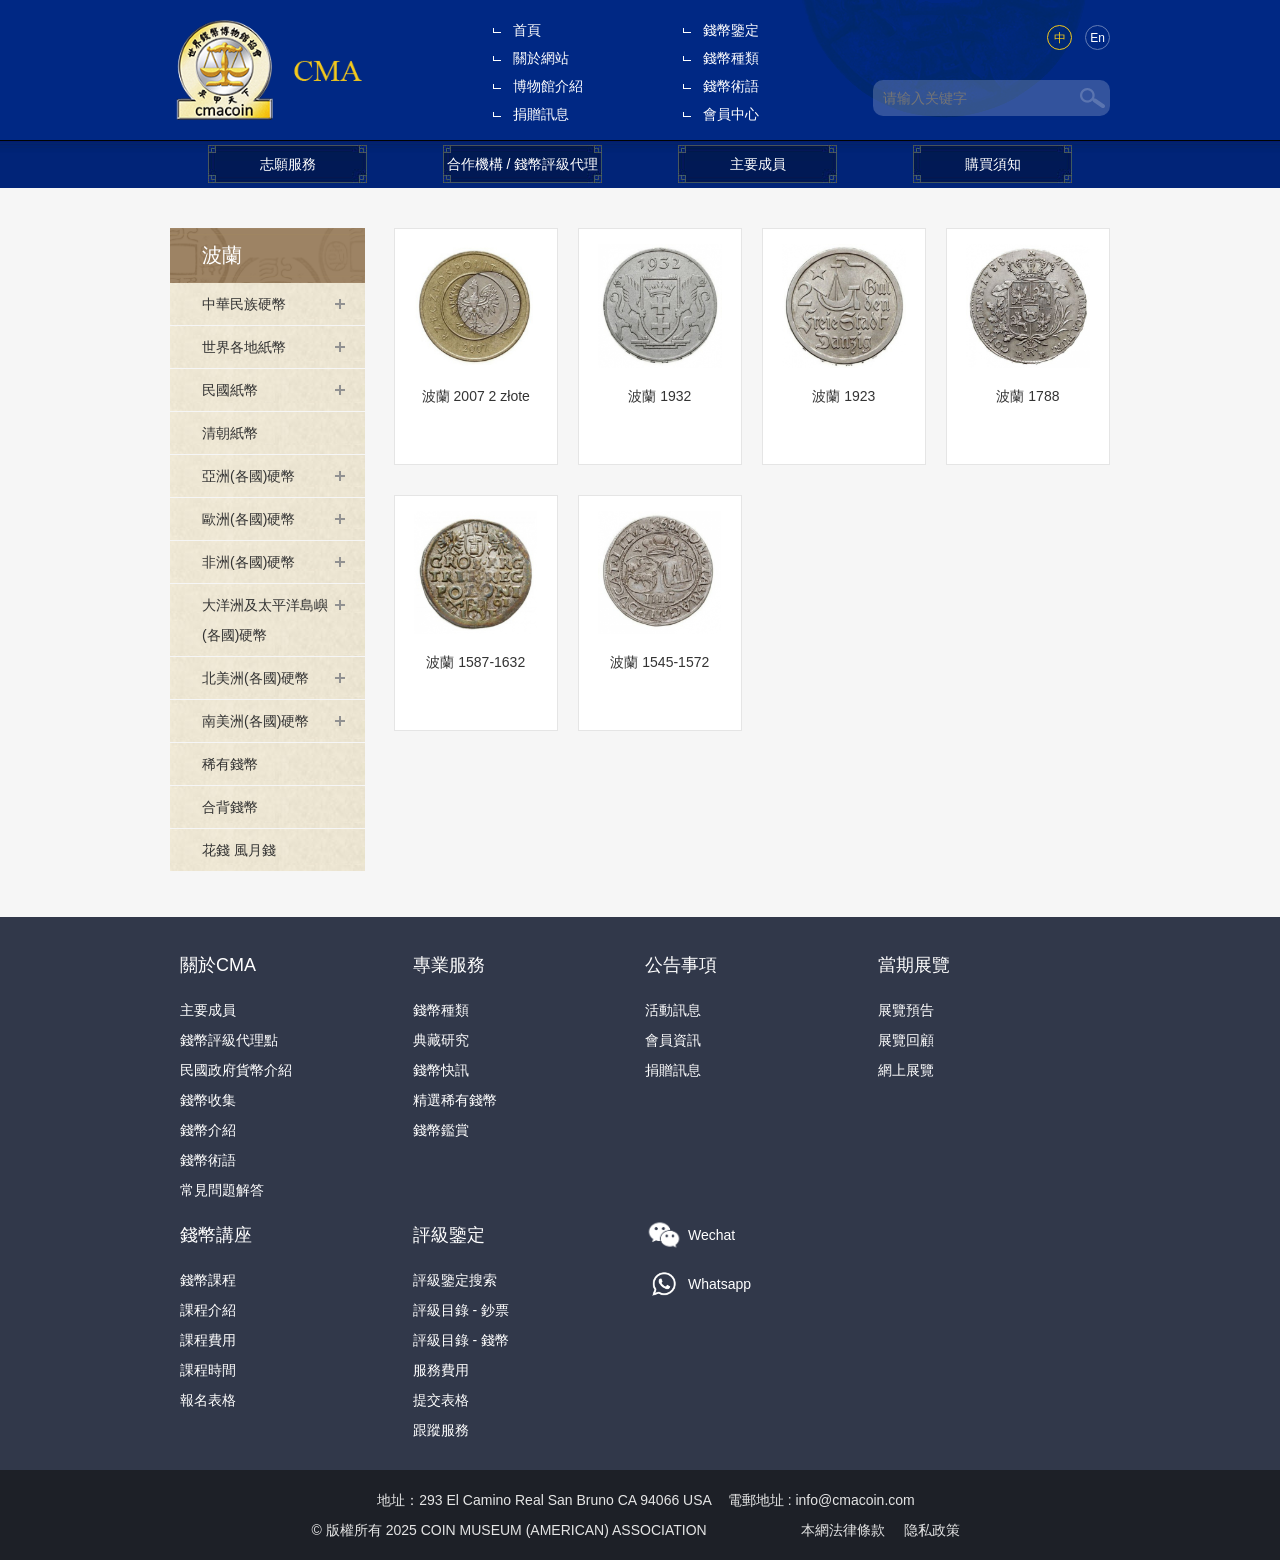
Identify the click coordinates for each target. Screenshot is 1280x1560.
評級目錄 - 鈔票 (461, 1310)
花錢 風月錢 (239, 850)
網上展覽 (906, 1070)
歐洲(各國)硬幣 (248, 519)
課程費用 (208, 1340)
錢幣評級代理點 (229, 1040)
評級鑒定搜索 (455, 1280)
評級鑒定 (449, 1235)
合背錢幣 (230, 807)
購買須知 (993, 164)
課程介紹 (208, 1310)
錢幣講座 (216, 1235)
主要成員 (758, 164)
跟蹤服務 (441, 1430)
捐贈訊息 (541, 114)
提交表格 (441, 1400)
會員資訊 (673, 1040)
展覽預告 (906, 1010)
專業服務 (449, 965)
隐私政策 (932, 1530)
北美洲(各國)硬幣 (255, 678)
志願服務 (288, 164)
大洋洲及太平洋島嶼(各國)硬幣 (265, 620)
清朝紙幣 (230, 433)
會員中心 (731, 114)
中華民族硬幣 (244, 304)
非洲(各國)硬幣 (248, 562)
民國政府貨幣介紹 (236, 1070)
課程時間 (208, 1370)
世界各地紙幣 (244, 347)
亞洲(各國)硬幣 (248, 476)
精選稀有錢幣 (455, 1100)
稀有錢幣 (230, 764)
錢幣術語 (731, 86)
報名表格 (208, 1400)
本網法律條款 (843, 1530)
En (1097, 38)
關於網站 (541, 58)
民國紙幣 (230, 390)
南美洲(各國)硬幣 (255, 721)
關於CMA (218, 965)
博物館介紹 (548, 86)
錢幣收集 (208, 1100)
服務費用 (441, 1370)
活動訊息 (673, 1010)
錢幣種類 (731, 58)
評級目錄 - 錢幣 (461, 1340)
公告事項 (681, 965)
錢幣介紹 (208, 1130)
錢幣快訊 (441, 1070)
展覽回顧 (906, 1040)
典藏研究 (441, 1040)
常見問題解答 (222, 1190)
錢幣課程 (208, 1280)
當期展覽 (914, 965)
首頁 (527, 30)
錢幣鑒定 (731, 30)
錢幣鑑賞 (441, 1130)
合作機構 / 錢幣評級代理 (523, 164)
